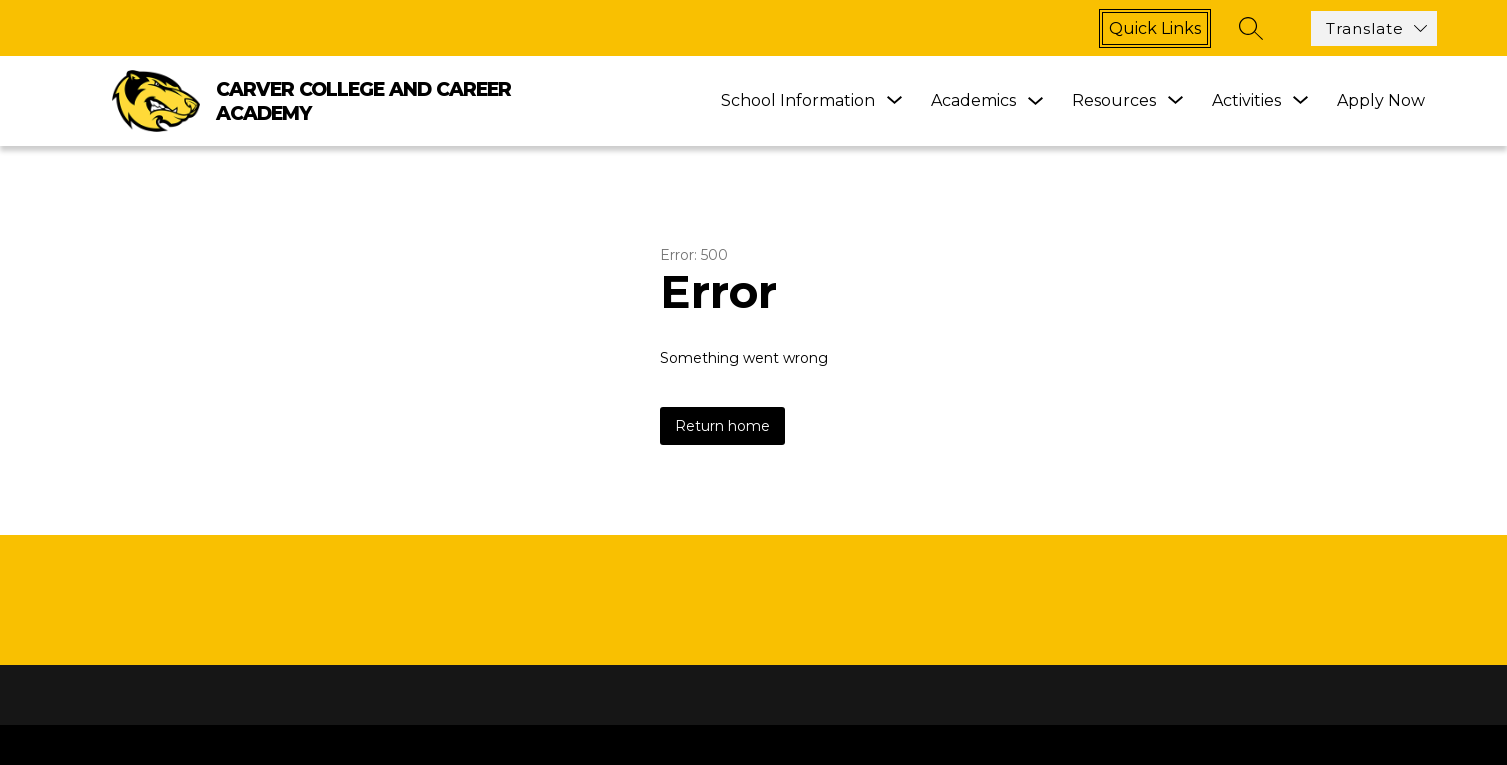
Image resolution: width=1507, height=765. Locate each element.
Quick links (1155, 28)
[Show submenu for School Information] (798, 101)
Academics (973, 100)
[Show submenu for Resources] (1114, 101)
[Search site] (1251, 28)
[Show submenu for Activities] (1246, 101)
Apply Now (1381, 100)
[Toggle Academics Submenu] (1036, 101)
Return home (722, 426)
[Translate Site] (1374, 28)
